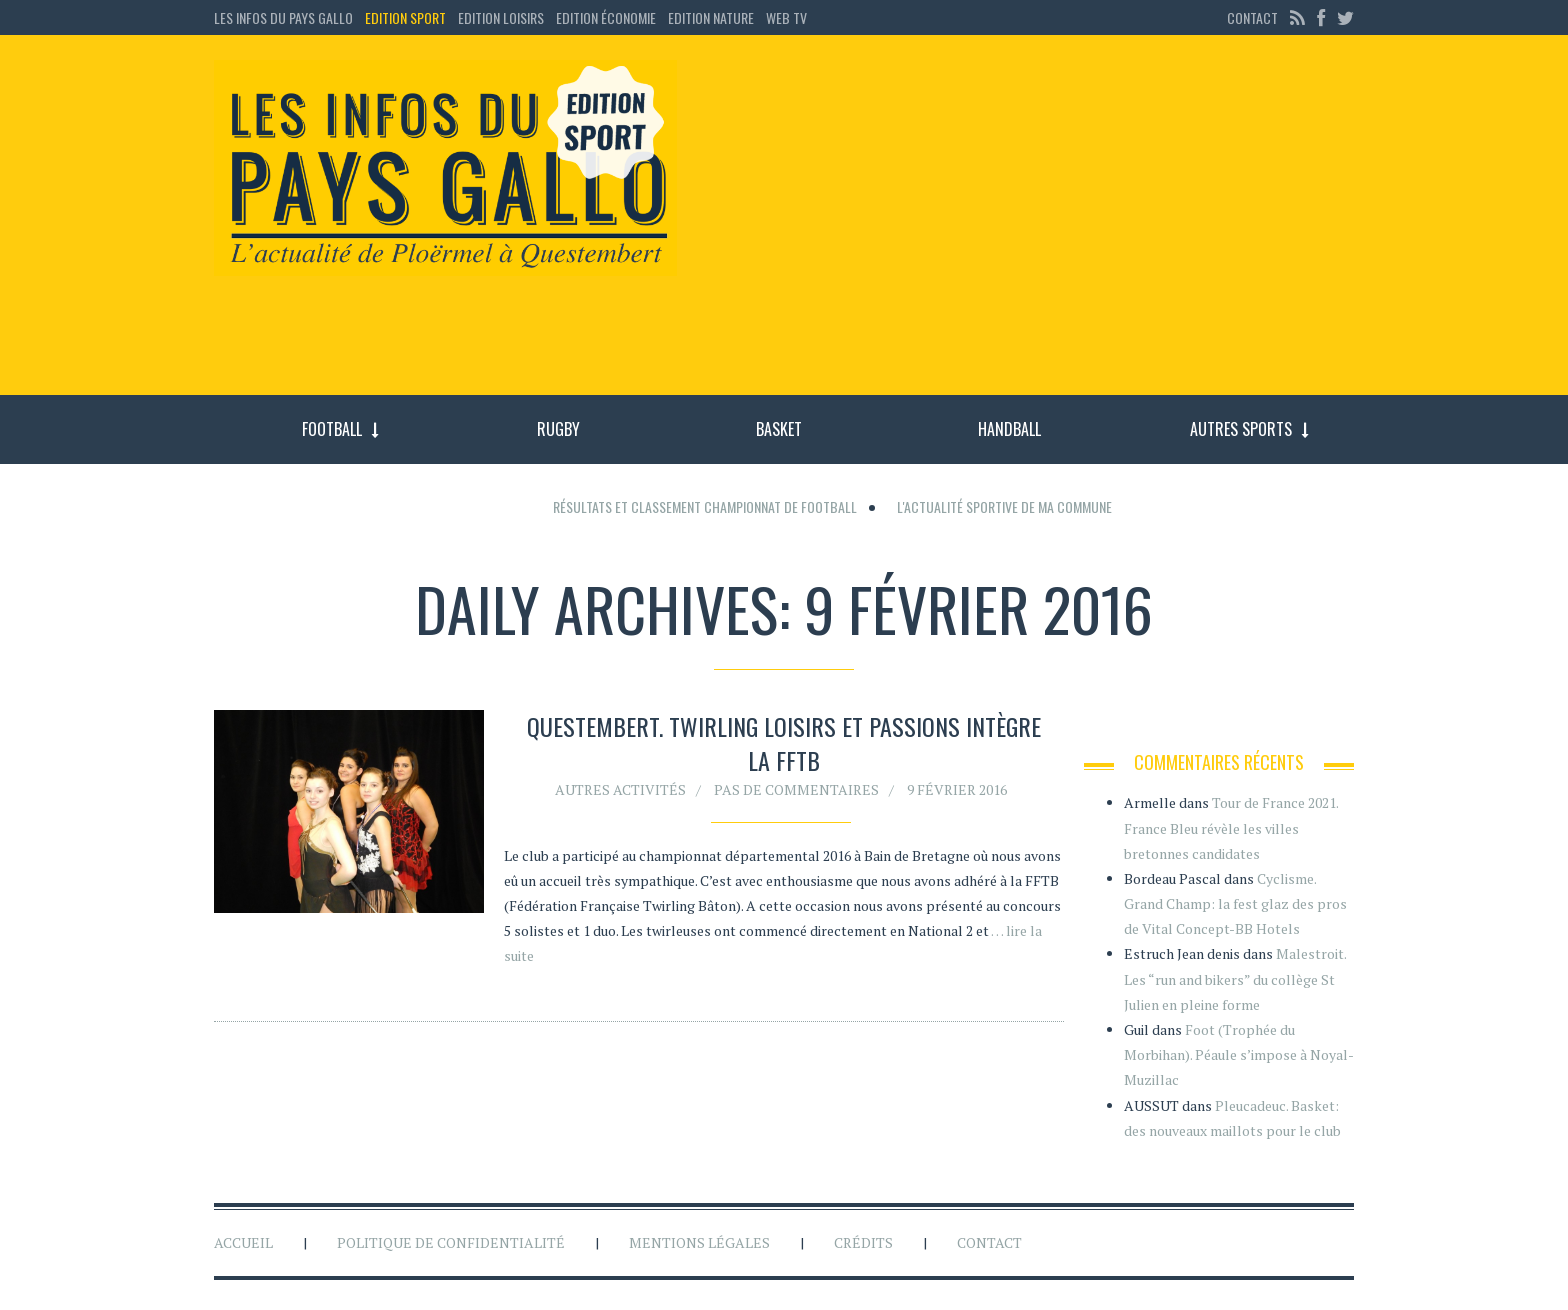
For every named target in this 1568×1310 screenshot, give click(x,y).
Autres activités (620, 789)
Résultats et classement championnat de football (705, 506)
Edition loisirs (501, 17)
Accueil (243, 1242)
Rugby (558, 429)
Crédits (863, 1242)
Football (332, 429)
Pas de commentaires (796, 789)
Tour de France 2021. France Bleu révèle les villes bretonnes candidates (1231, 827)
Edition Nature (711, 17)
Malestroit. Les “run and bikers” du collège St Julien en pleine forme (1235, 978)
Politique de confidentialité (451, 1242)
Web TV (786, 17)
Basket (779, 429)
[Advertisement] (1032, 225)
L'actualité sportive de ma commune (1004, 506)
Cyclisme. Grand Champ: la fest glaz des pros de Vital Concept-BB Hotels (1235, 903)
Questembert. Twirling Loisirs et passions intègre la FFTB (784, 743)
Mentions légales (699, 1242)
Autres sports (1241, 429)
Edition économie (606, 17)
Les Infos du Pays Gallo (283, 17)
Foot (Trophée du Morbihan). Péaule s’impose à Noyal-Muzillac (1239, 1054)
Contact (1252, 17)
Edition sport (405, 17)
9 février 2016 (957, 789)
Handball (1009, 429)
